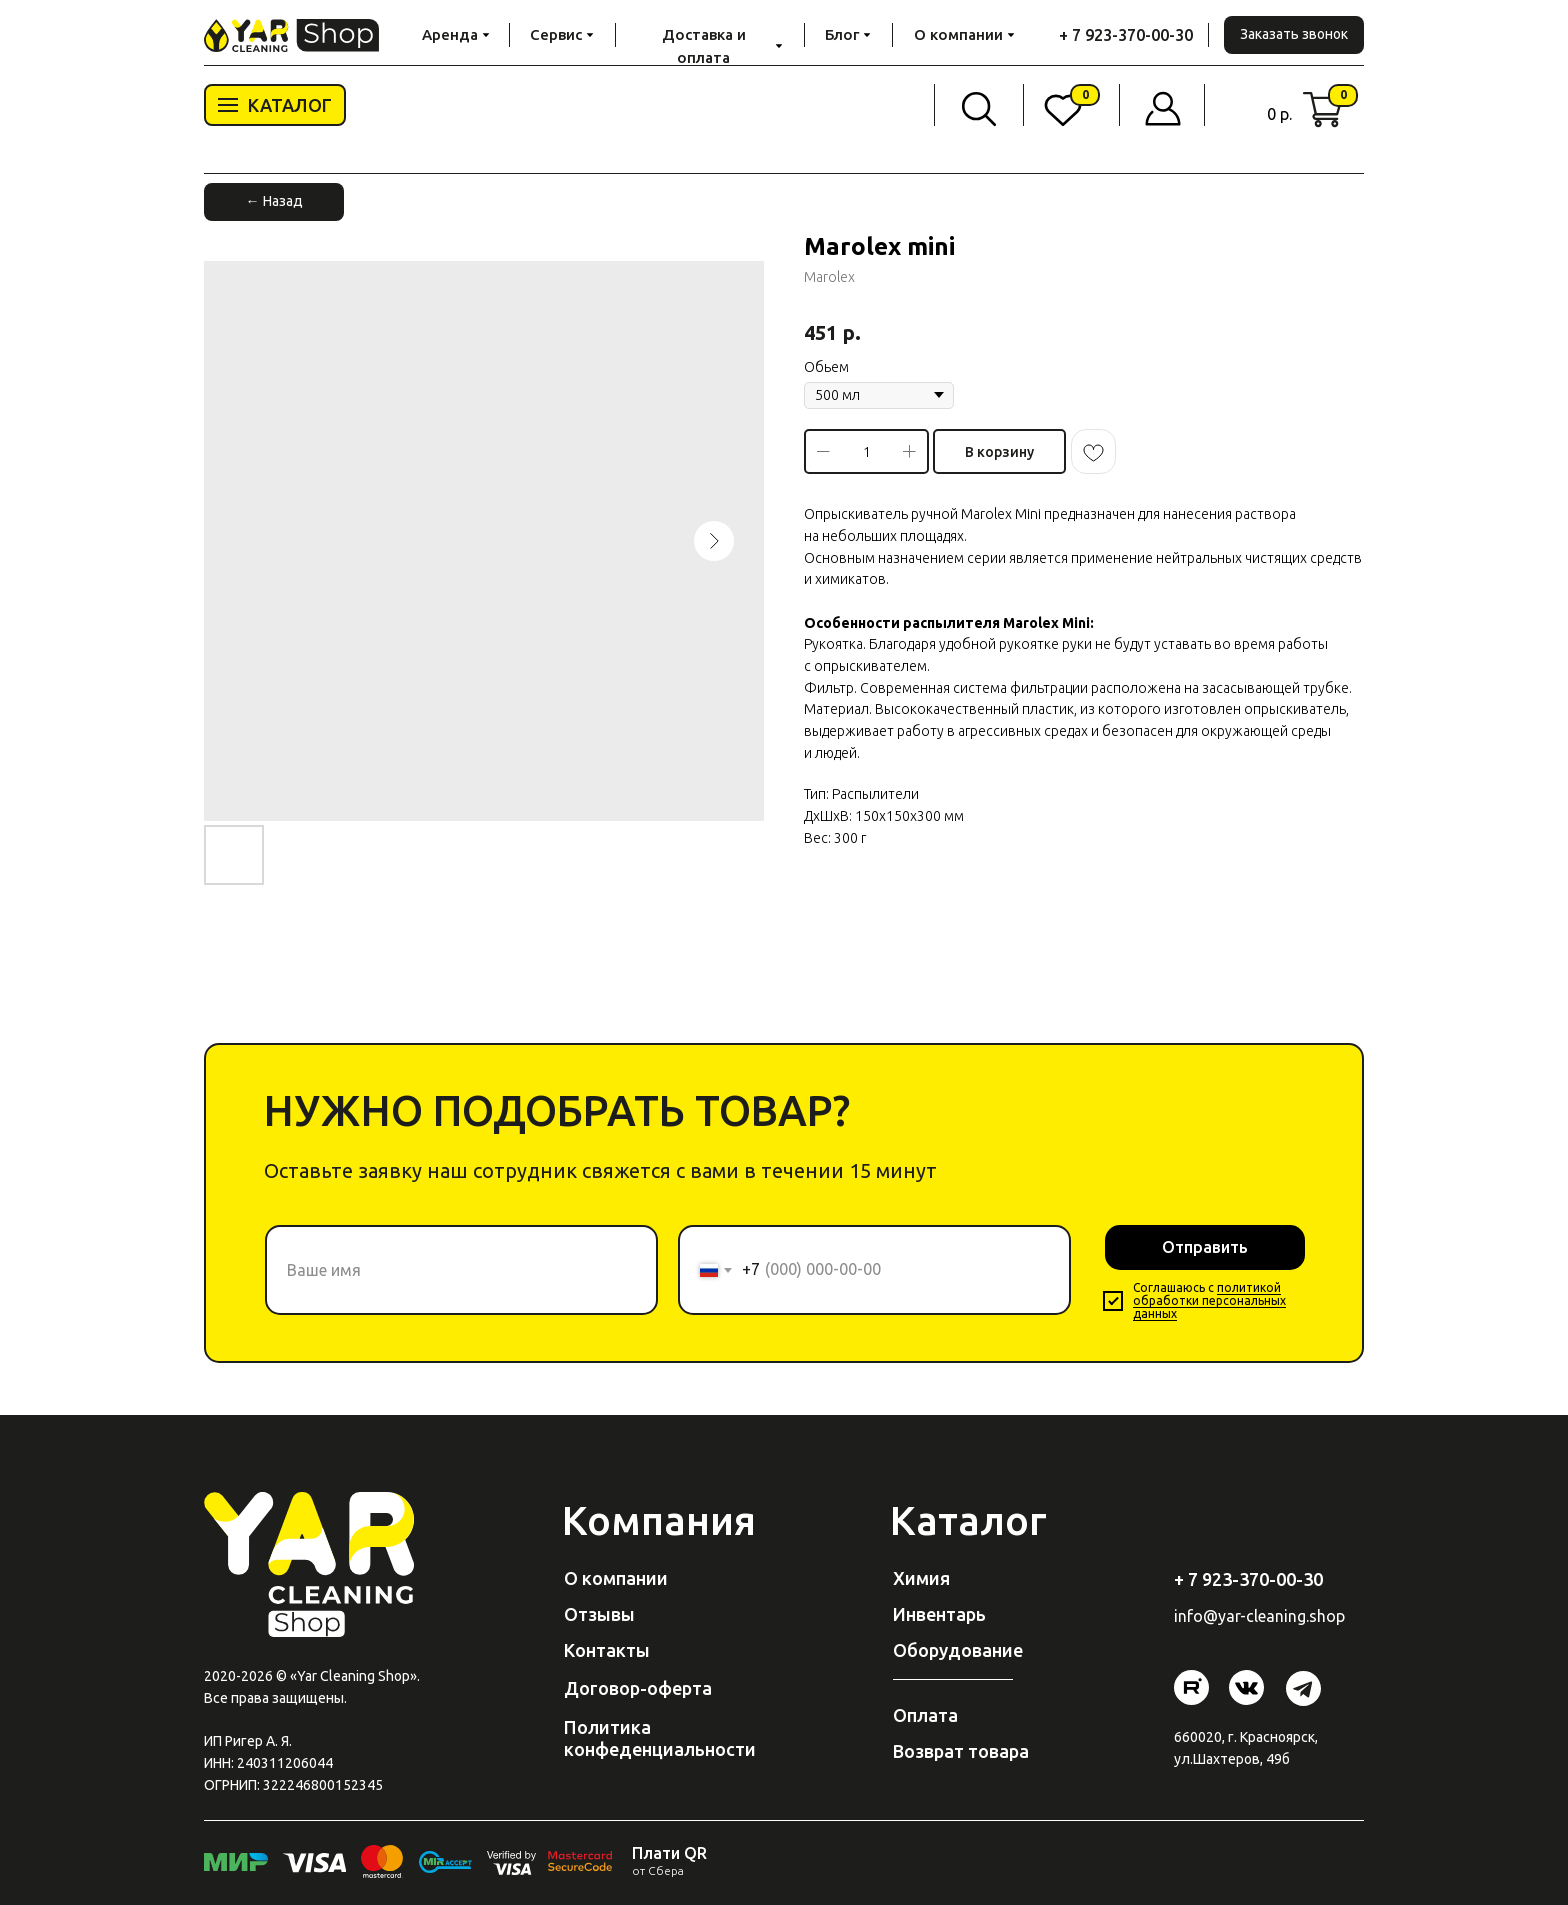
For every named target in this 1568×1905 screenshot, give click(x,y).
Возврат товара (961, 1751)
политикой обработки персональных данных (1209, 1300)
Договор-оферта (638, 1688)
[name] (461, 1270)
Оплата (925, 1715)
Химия (921, 1578)
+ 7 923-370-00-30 (1126, 35)
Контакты (607, 1650)
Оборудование (958, 1650)
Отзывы (599, 1614)
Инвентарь (939, 1614)
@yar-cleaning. (1256, 1616)
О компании (616, 1578)
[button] (1294, 35)
